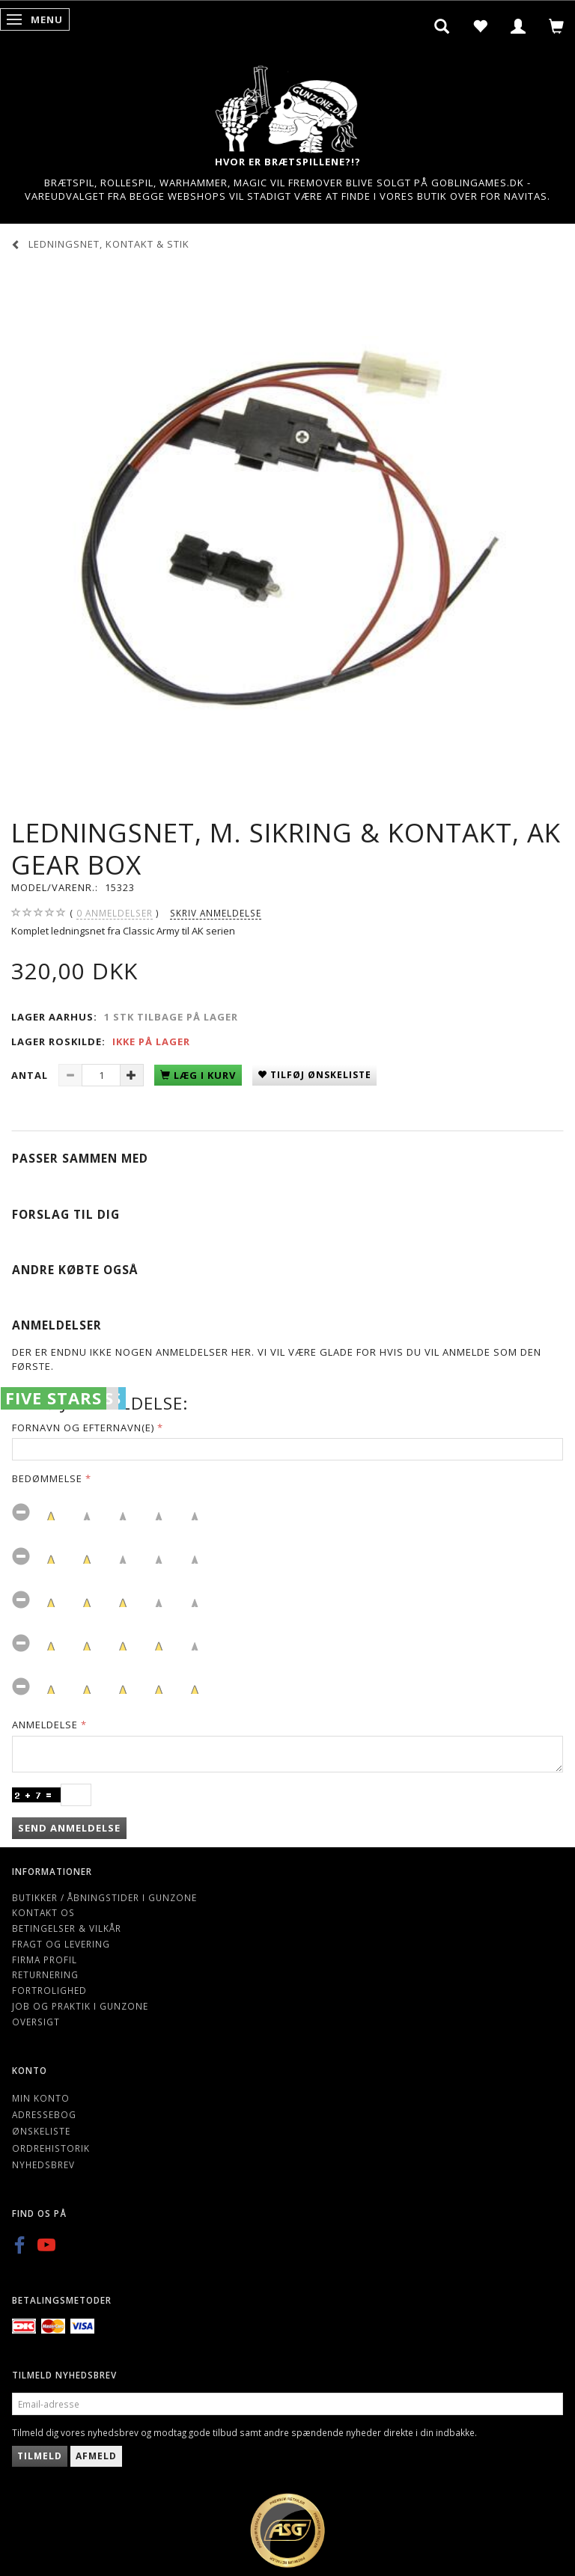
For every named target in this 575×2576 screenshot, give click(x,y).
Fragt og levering (61, 1944)
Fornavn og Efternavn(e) (83, 1427)
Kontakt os (43, 1912)
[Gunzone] (287, 105)
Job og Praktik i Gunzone (80, 2006)
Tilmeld (39, 2456)
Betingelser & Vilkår (66, 1928)
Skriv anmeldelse (215, 913)
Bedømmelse (47, 1478)
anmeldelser (114, 913)
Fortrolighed (49, 1990)
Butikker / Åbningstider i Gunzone (104, 1897)
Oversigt (36, 2022)
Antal (31, 1075)
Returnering (45, 1974)
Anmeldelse (45, 1724)
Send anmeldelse (69, 1828)
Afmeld (96, 2456)
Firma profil (44, 1959)
